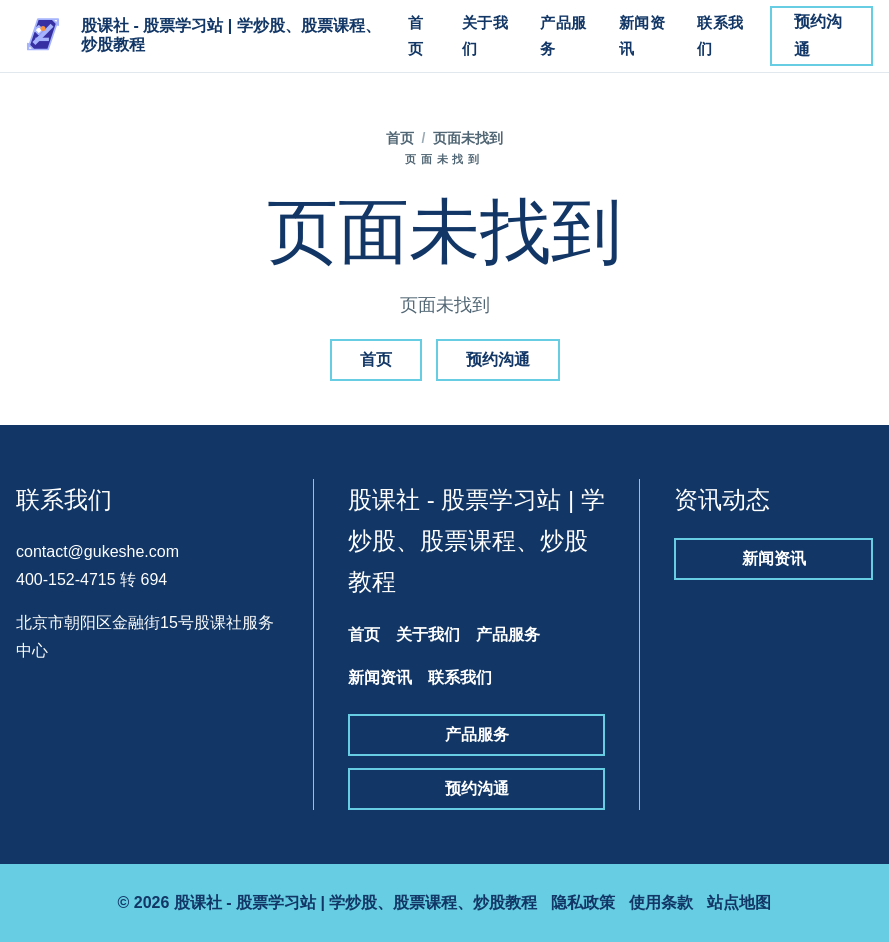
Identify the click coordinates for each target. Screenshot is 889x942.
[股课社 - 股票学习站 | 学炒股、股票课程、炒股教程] (201, 36)
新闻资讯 (642, 35)
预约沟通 (818, 35)
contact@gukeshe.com (97, 551)
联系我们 (720, 35)
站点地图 (739, 902)
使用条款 (661, 902)
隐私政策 (583, 902)
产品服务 (563, 35)
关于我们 (485, 35)
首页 (416, 35)
